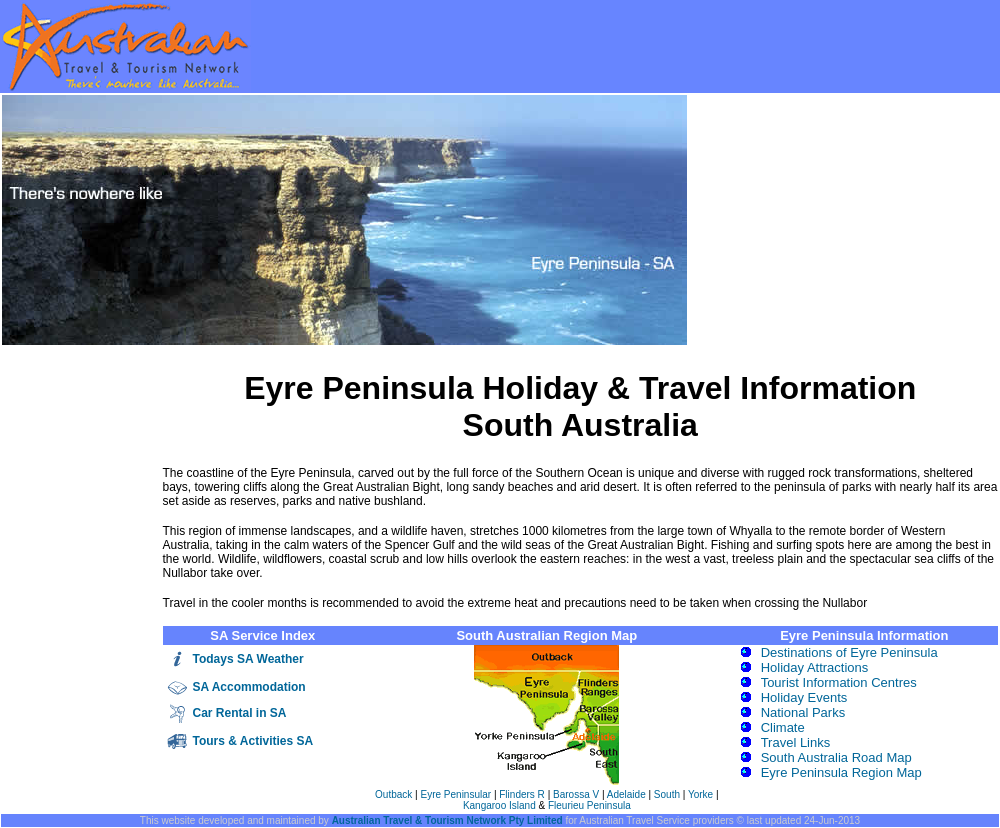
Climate (783, 727)
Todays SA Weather (248, 659)
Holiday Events (804, 697)
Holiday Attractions (815, 667)
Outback (393, 794)
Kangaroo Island (499, 805)
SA (202, 687)
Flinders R (523, 794)
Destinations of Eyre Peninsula (849, 652)
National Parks (803, 712)
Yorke (700, 794)
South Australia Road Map (836, 757)
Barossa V (576, 794)
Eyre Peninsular (457, 794)
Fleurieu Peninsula (589, 805)
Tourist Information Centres (839, 682)
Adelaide (626, 794)
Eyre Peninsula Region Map (841, 772)
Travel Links (796, 742)
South (667, 794)
